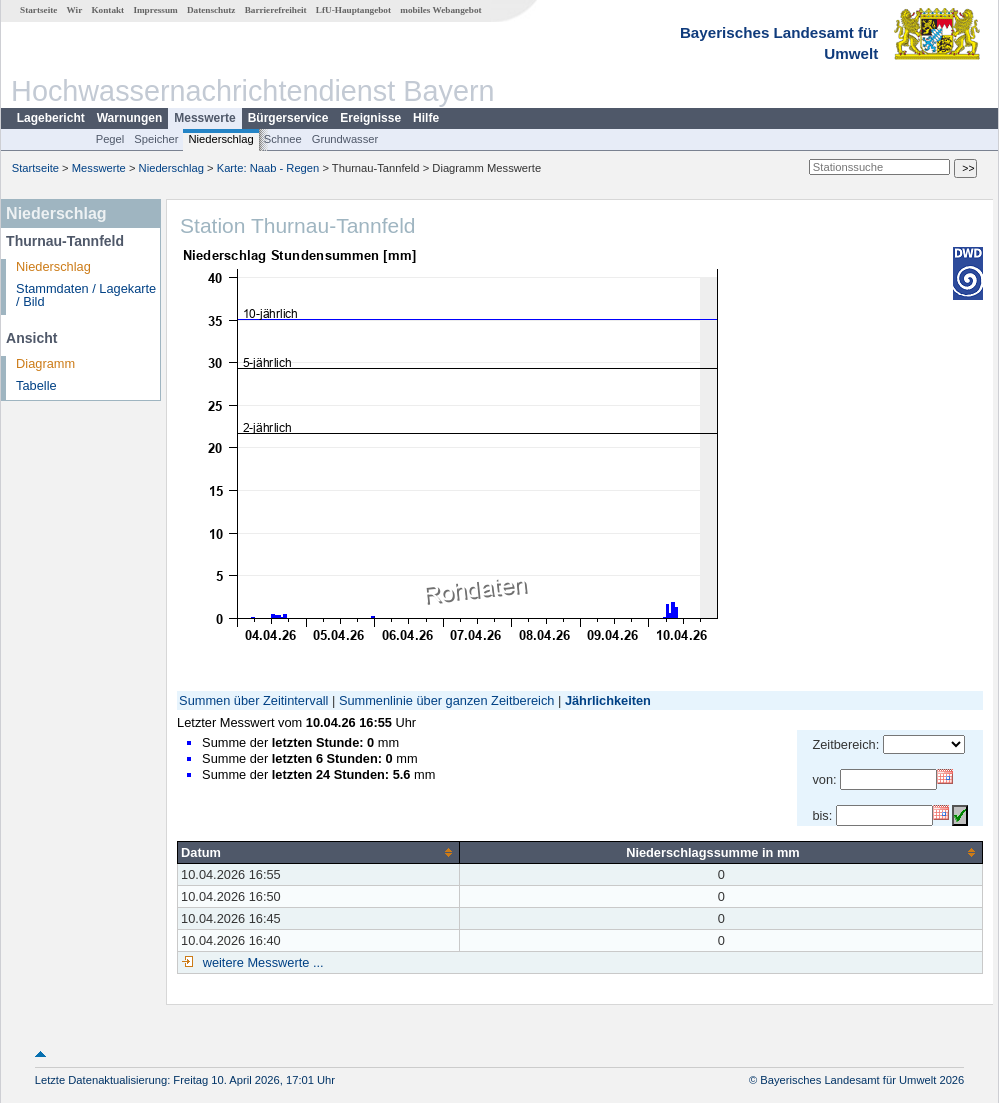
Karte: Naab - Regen (268, 168)
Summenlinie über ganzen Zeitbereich (447, 700)
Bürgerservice (288, 118)
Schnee (283, 139)
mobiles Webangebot (440, 10)
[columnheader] (319, 852)
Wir (75, 10)
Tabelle (36, 385)
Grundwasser (345, 139)
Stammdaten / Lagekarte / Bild (86, 295)
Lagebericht (51, 118)
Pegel (110, 139)
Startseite (38, 10)
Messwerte (204, 118)
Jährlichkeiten (608, 700)
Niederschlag (220, 139)
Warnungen (130, 118)
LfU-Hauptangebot (353, 10)
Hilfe (426, 118)
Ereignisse (370, 118)
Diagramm (45, 363)
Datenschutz (211, 10)
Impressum (155, 10)
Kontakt (107, 10)
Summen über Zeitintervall (253, 700)
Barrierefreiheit (276, 10)
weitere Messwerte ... (261, 962)
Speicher (156, 139)
